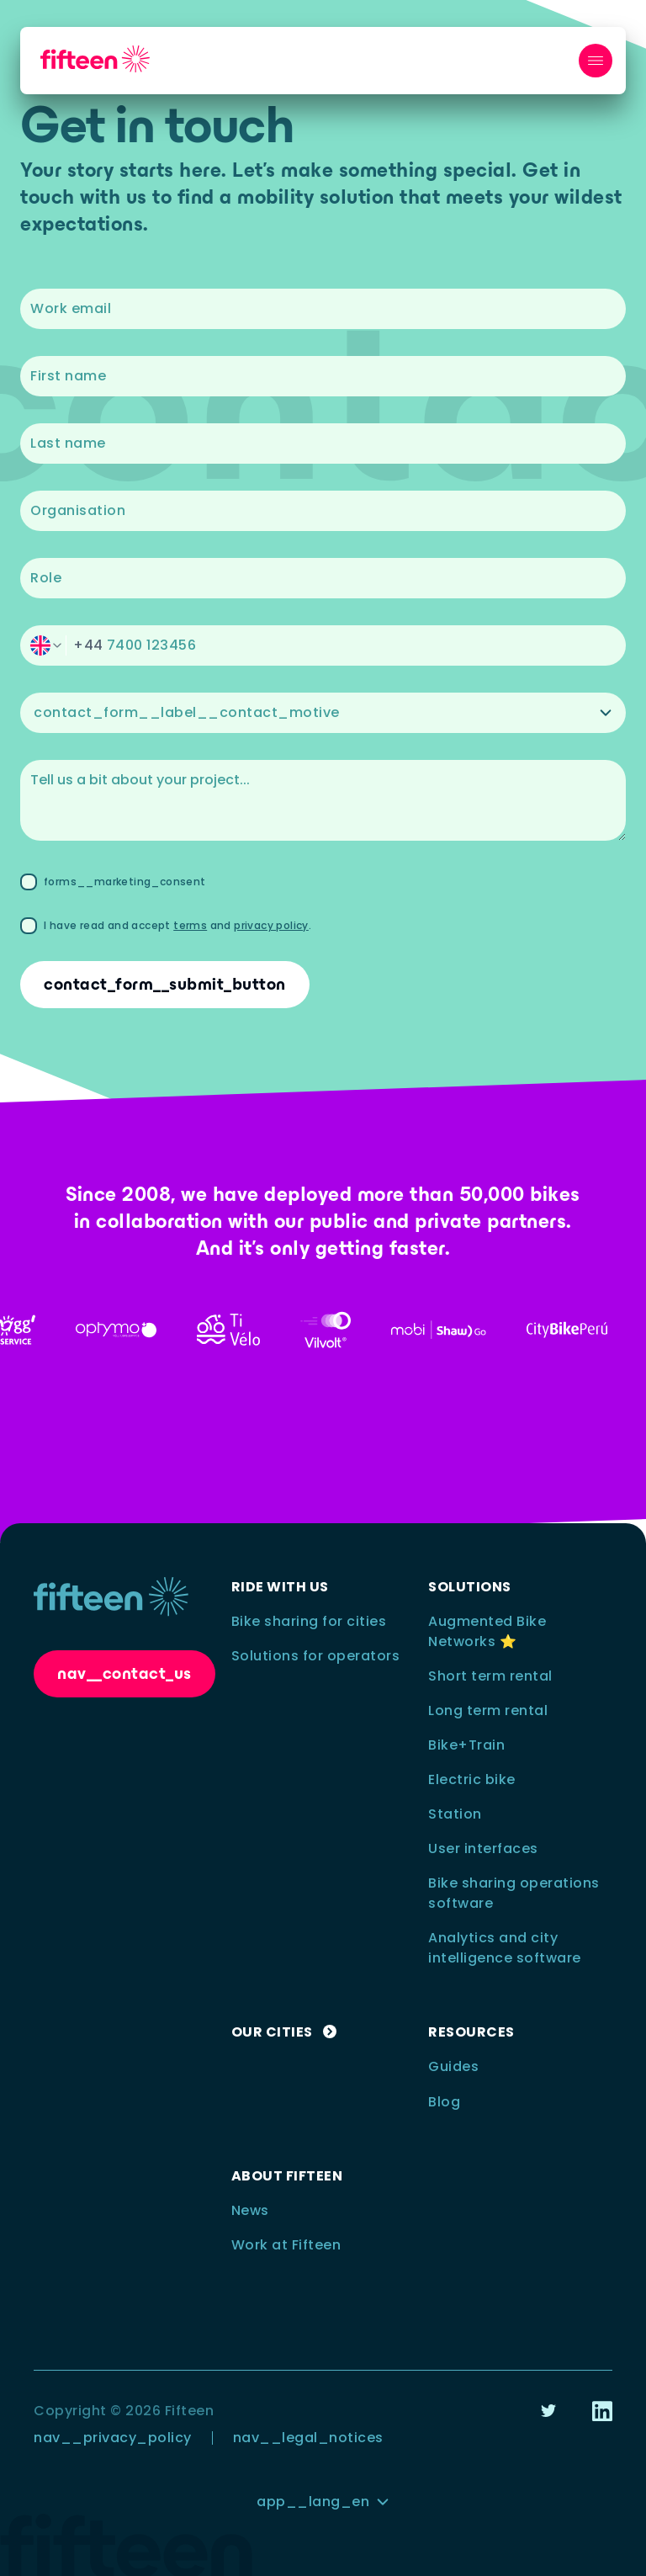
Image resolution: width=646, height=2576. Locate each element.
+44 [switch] (88, 645)
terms (190, 925)
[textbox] (323, 309)
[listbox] (323, 713)
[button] (323, 645)
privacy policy (271, 925)
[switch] (46, 645)
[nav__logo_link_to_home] (95, 59)
